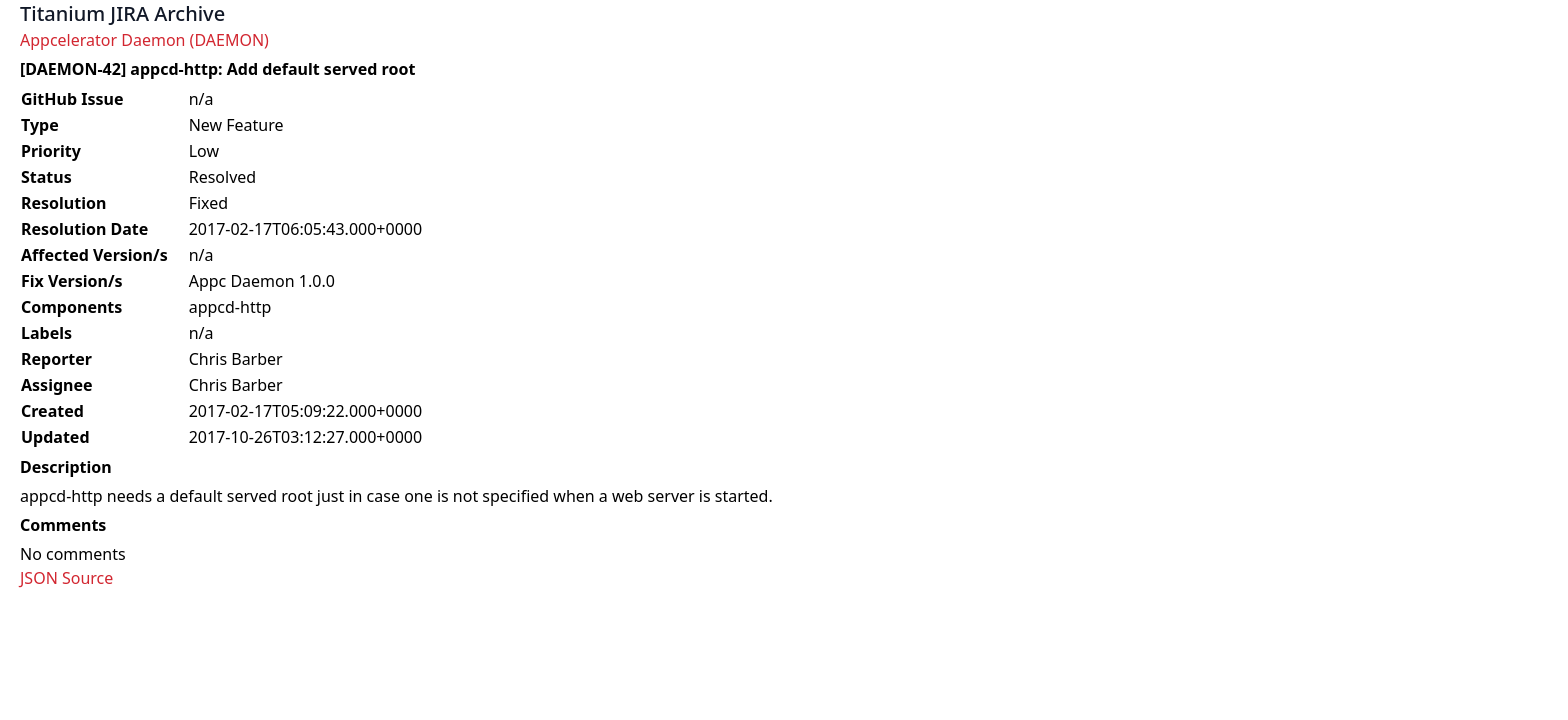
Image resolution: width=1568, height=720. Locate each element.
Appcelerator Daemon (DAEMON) (144, 40)
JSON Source (66, 578)
